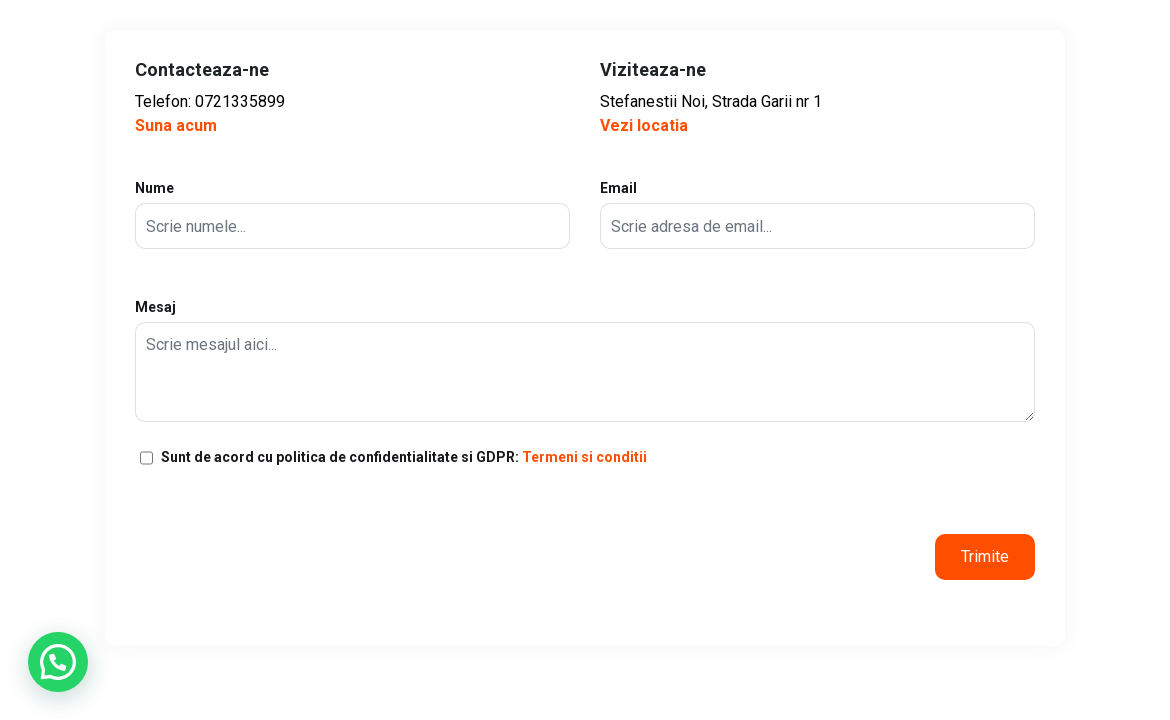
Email (817, 214)
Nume (352, 214)
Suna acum (176, 125)
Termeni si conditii (584, 457)
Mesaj (585, 360)
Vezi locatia (644, 125)
